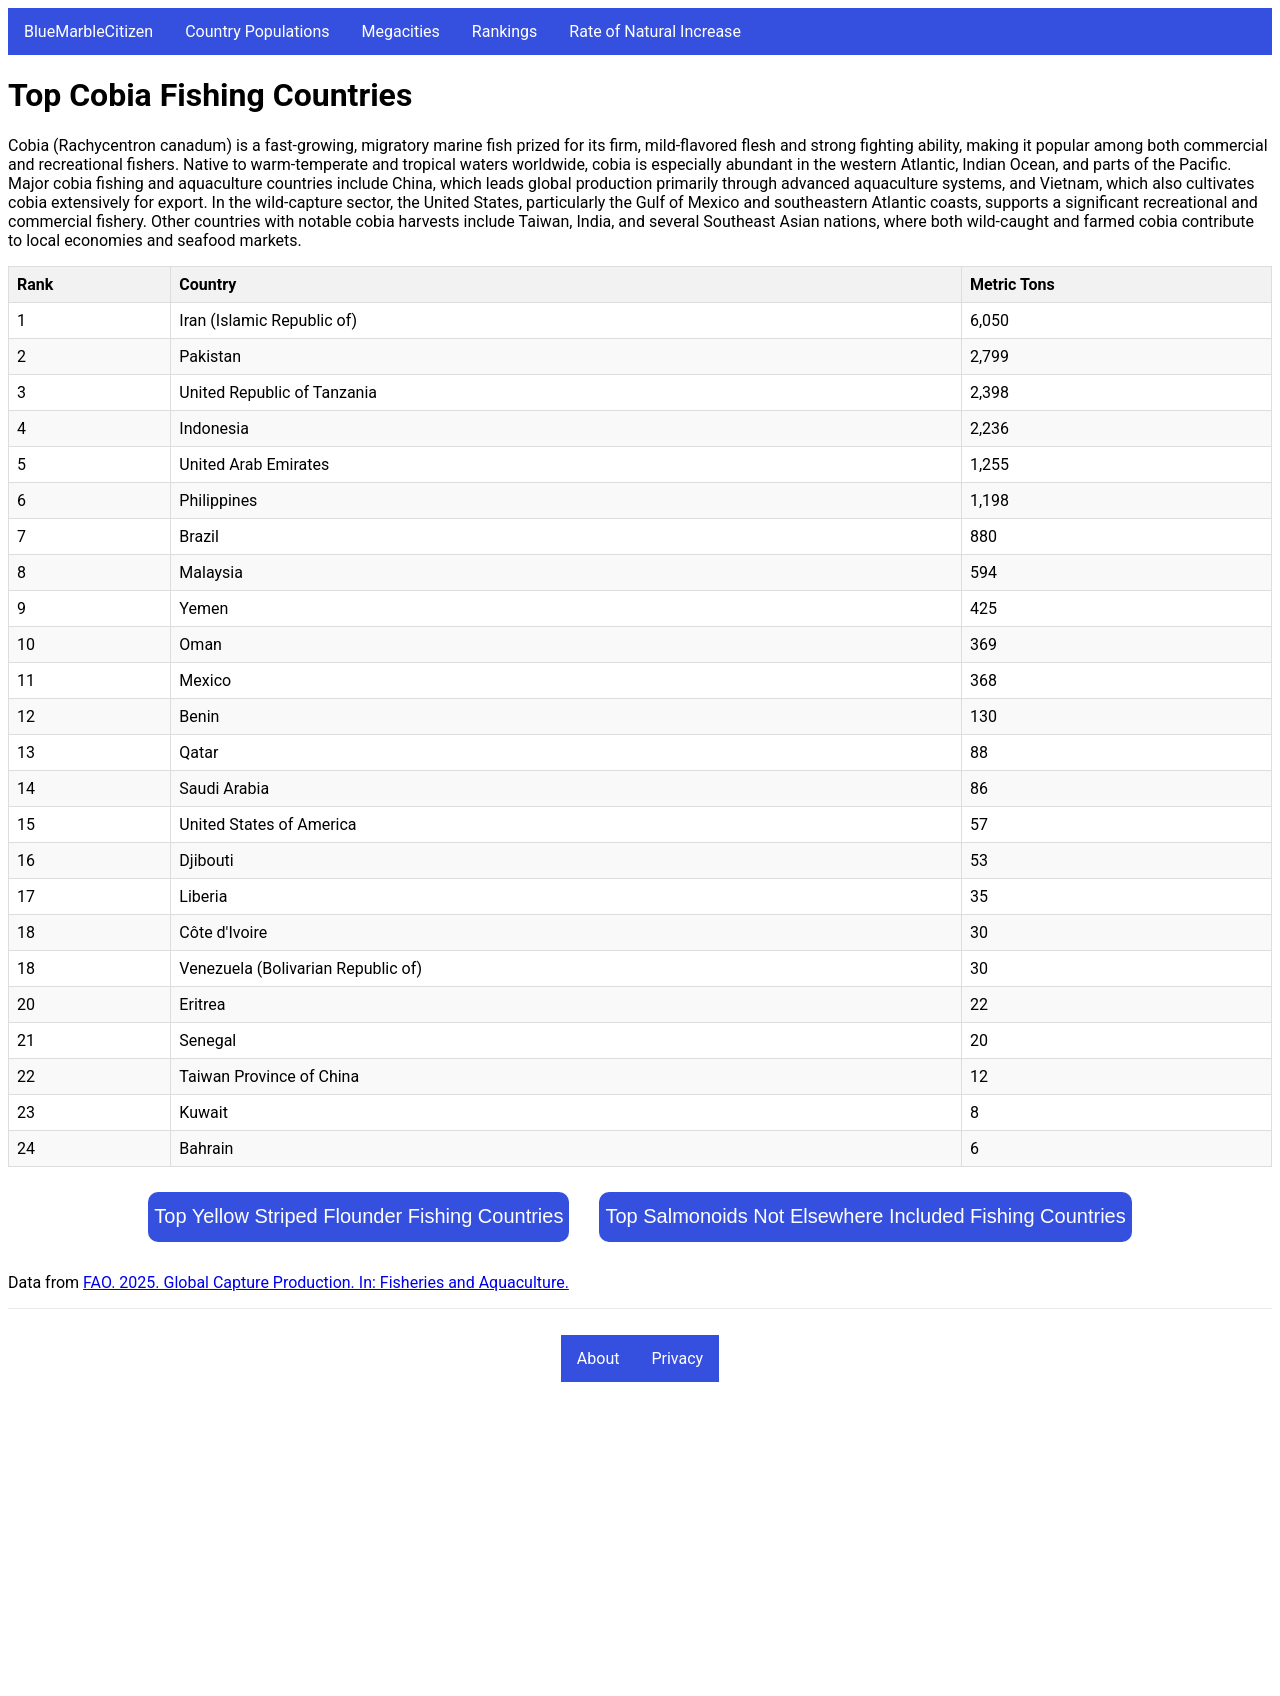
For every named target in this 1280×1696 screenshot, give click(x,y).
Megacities (401, 31)
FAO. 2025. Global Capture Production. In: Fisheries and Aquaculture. (326, 1282)
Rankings (504, 31)
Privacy (677, 1358)
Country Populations (257, 31)
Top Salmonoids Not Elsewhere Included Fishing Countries (865, 1216)
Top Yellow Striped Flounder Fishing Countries (358, 1216)
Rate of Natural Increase (655, 31)
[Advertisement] (608, 1548)
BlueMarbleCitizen (88, 31)
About (598, 1358)
